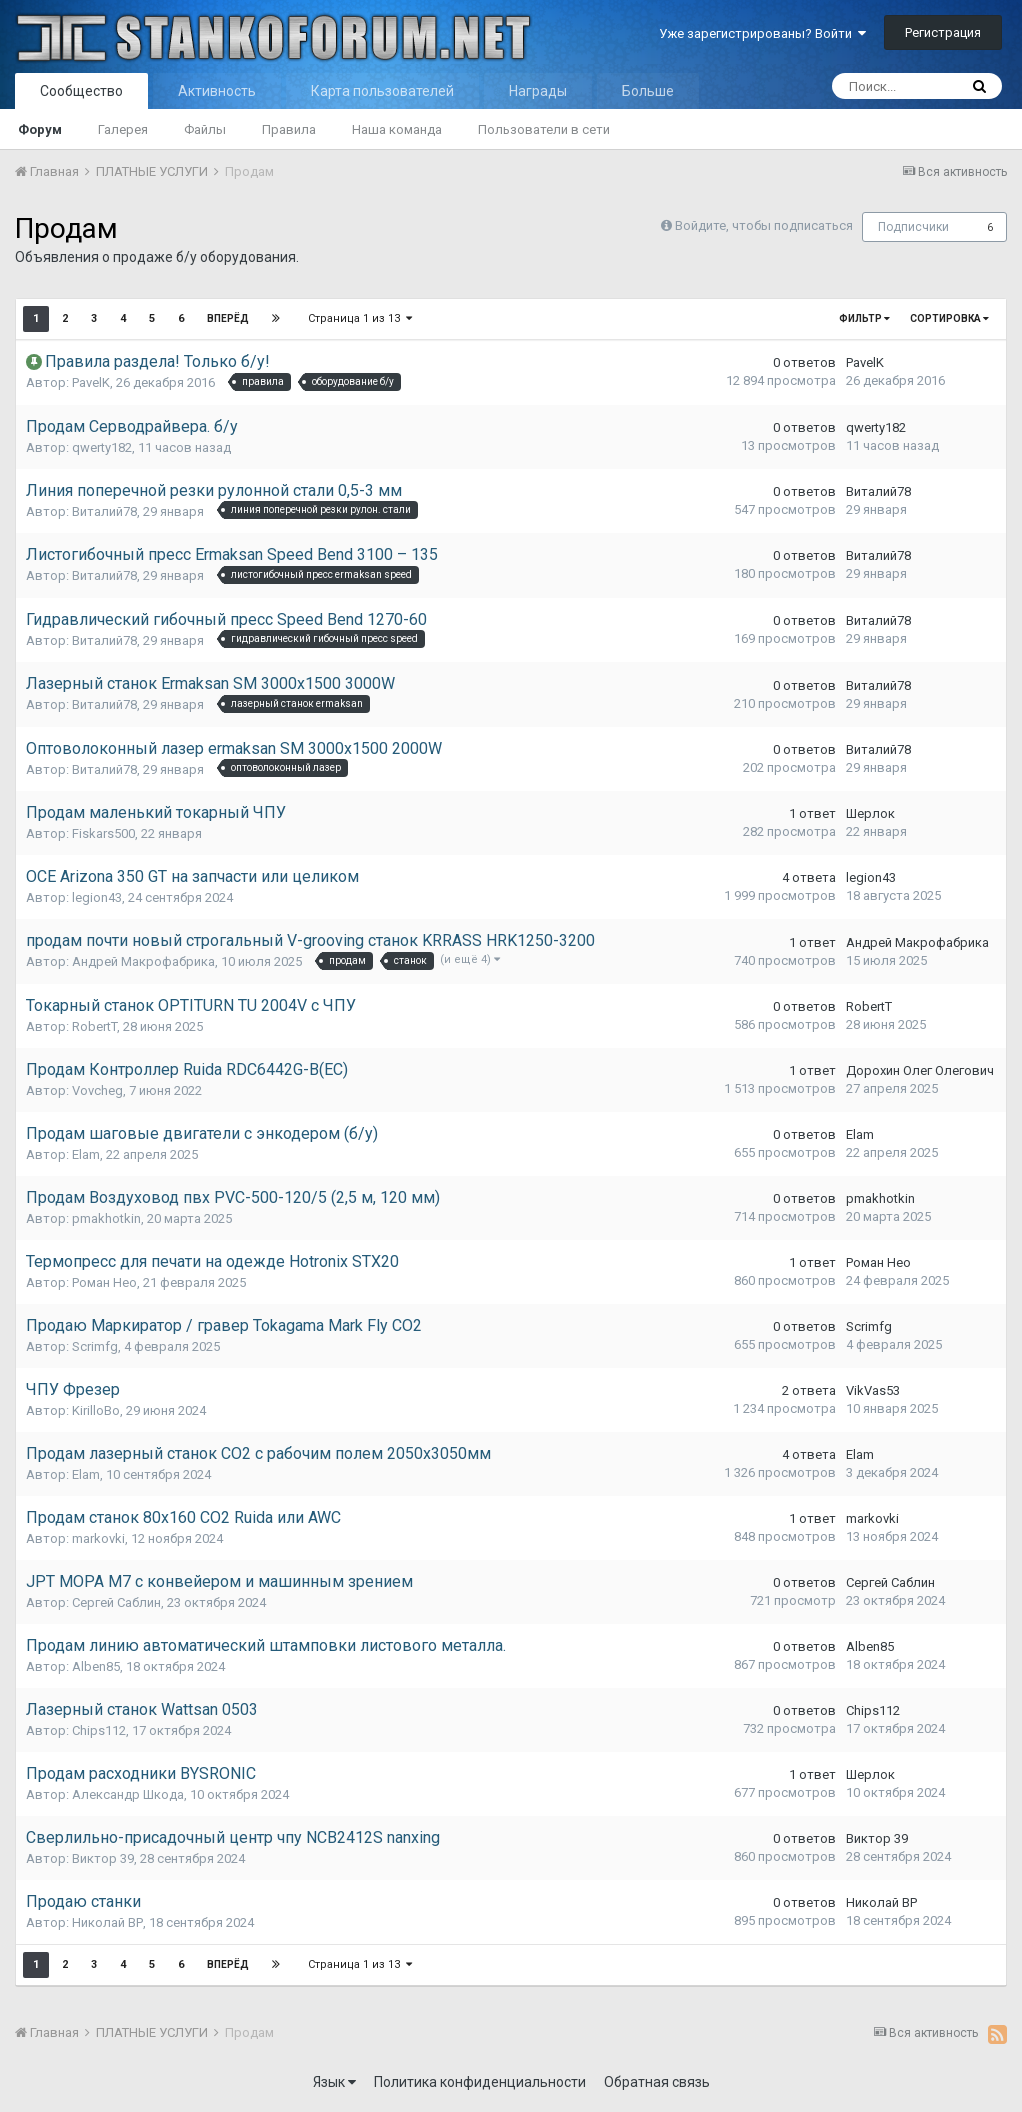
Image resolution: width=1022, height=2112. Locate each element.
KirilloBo (96, 1410)
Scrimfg (95, 1346)
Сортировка (949, 318)
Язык (334, 2082)
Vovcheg (97, 1090)
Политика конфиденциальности (480, 2082)
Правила (289, 129)
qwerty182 (102, 447)
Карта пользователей (382, 91)
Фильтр (864, 318)
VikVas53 (873, 1390)
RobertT (94, 1026)
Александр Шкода (128, 1794)
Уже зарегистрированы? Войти (762, 33)
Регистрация (943, 32)
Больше (648, 91)
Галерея (123, 129)
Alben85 (96, 1666)
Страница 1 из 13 (360, 318)
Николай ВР (107, 1922)
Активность (217, 91)
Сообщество (81, 91)
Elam (86, 1154)
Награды (538, 91)
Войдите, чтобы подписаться (764, 225)
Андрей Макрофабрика (143, 961)
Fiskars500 (103, 833)
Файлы (205, 129)
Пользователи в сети (544, 129)
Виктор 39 (103, 1858)
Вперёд (228, 318)
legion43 (97, 897)
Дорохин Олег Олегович (920, 1070)
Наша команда (397, 129)
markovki (98, 1538)
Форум (40, 129)
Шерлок (870, 813)
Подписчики (913, 227)
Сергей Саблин (116, 1602)
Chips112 (99, 1730)
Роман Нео (104, 1282)
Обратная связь (657, 2082)
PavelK (91, 382)
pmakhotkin (106, 1218)
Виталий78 (104, 511)
